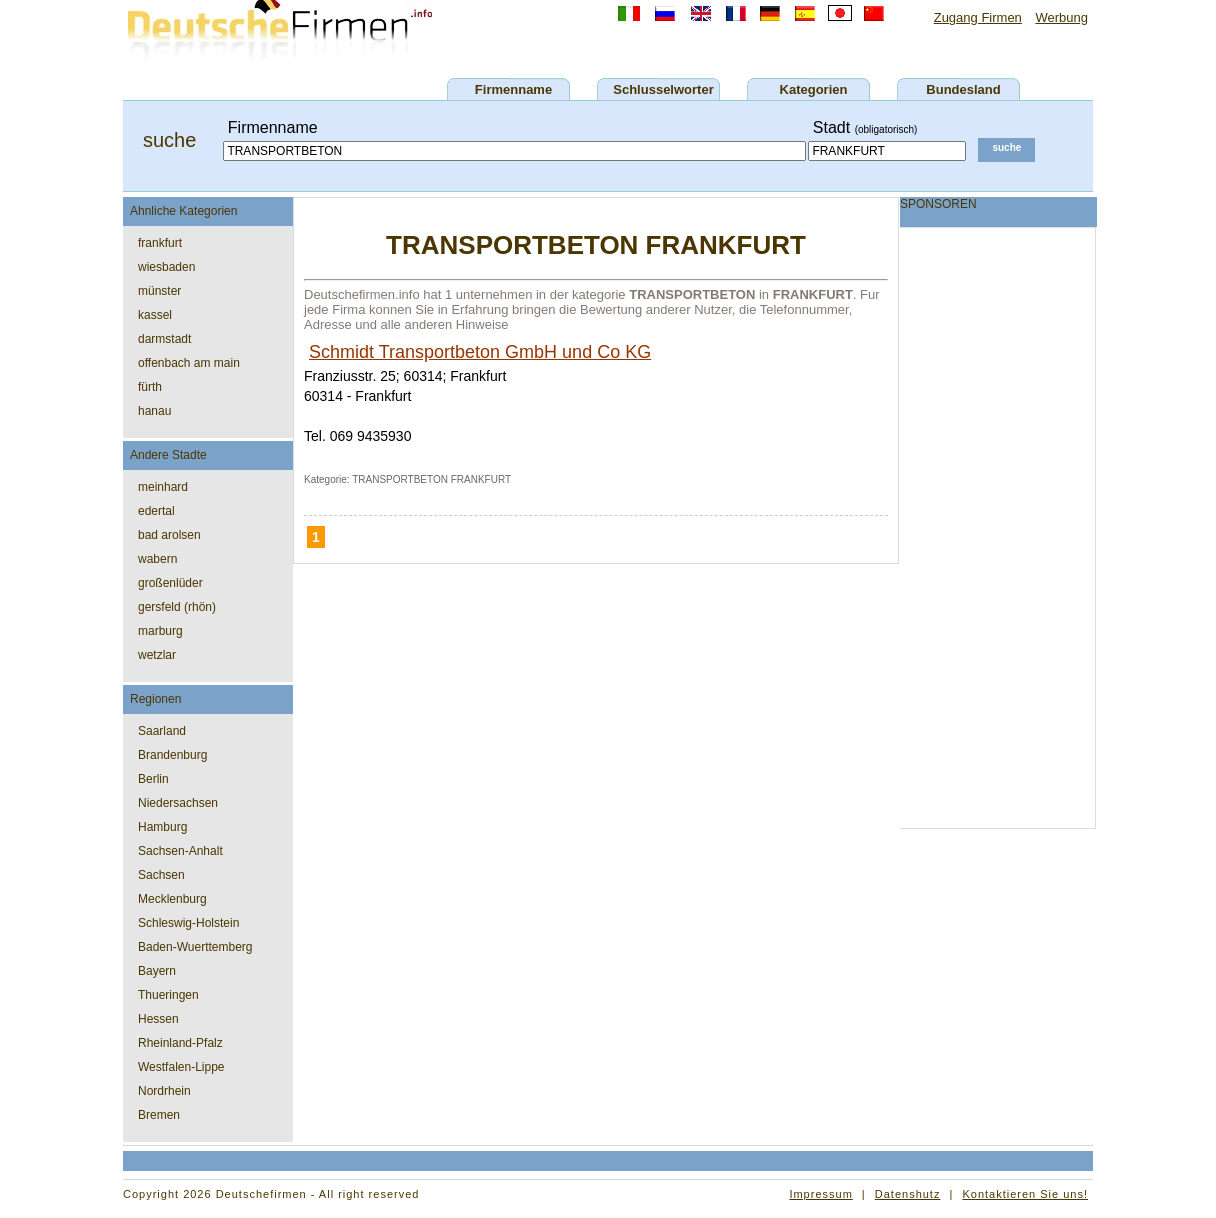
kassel (155, 315)
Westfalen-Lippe (181, 1067)
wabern (157, 559)
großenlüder (170, 583)
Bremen (159, 1115)
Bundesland (963, 89)
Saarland (162, 731)
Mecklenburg (172, 899)
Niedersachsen (178, 803)
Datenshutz (908, 1194)
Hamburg (162, 827)
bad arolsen (169, 535)
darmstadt (164, 339)
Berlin (153, 779)
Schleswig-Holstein (188, 923)
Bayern (157, 971)
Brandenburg (172, 755)
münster (159, 291)
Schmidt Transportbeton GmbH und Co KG (480, 352)
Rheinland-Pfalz (180, 1043)
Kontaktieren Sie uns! (1025, 1194)
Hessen (158, 1019)
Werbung (1061, 17)
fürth (150, 387)
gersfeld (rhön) (177, 607)
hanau (154, 411)
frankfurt (160, 243)
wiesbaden (166, 267)
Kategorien (814, 89)
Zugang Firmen (978, 17)
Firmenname (513, 89)
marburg (160, 631)
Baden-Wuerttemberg (195, 947)
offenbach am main (189, 363)
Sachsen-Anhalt (180, 851)
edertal (156, 511)
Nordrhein (164, 1091)
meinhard (163, 487)
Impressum (820, 1194)
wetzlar (157, 655)
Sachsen (161, 875)
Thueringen (168, 995)
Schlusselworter (663, 89)
